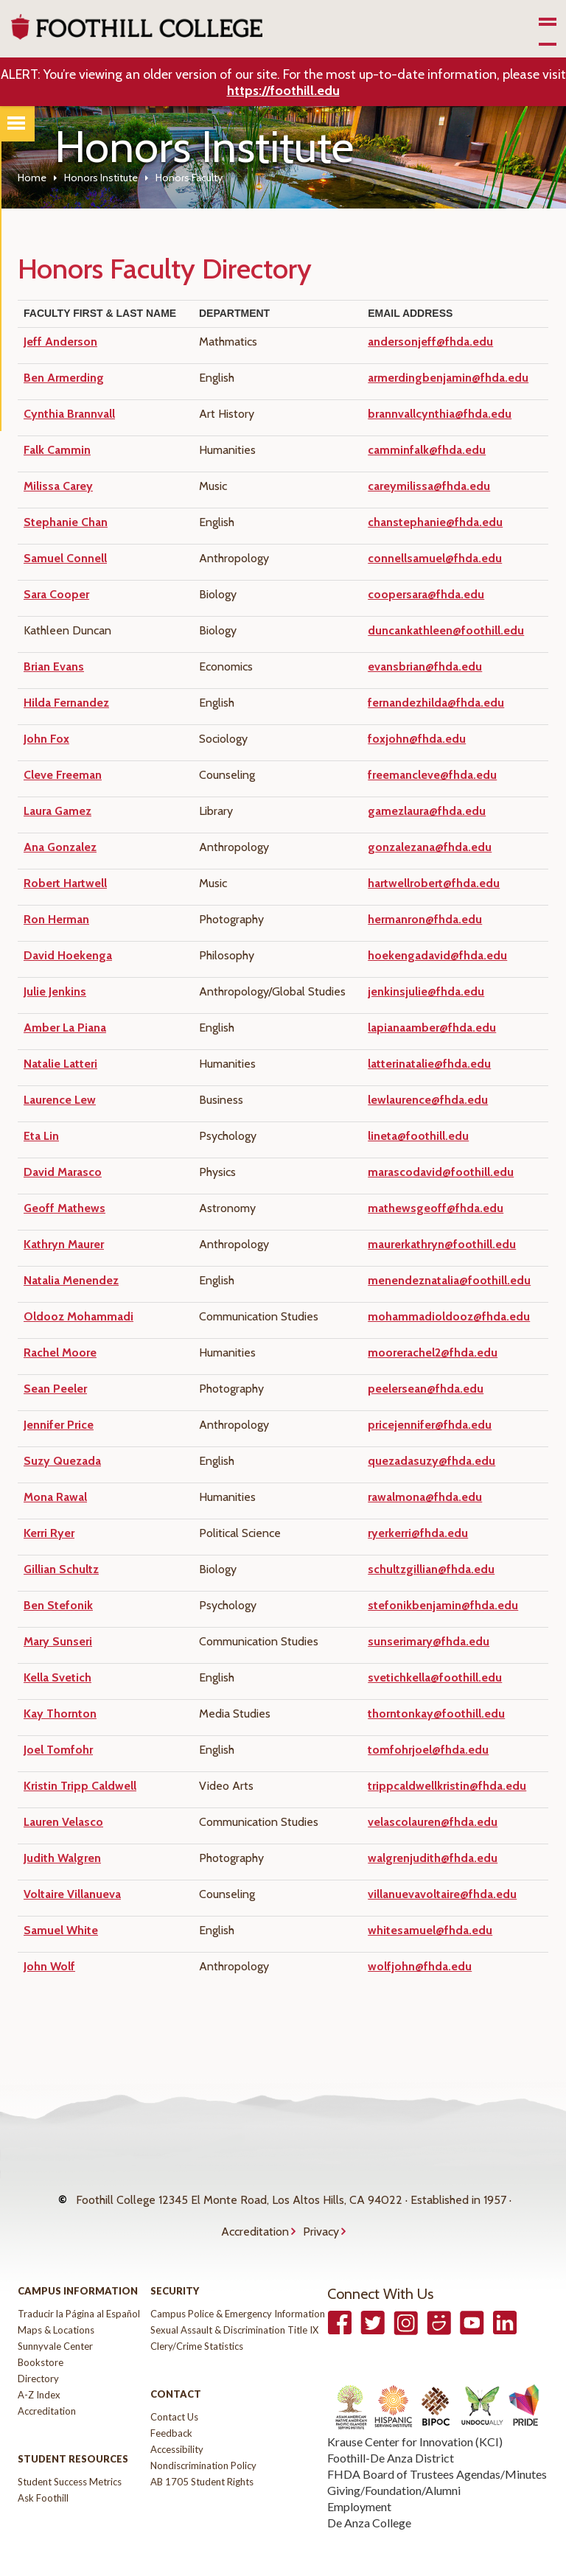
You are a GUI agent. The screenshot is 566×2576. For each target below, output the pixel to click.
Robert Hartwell (65, 883)
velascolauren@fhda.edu (432, 1822)
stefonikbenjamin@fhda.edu (443, 1605)
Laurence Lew (60, 1100)
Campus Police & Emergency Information (237, 2284)
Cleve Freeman (63, 775)
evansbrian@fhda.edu (425, 666)
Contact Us (174, 2387)
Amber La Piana (65, 1028)
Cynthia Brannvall (69, 414)
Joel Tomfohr (58, 1750)
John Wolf (49, 1966)
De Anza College (369, 2493)
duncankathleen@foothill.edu (446, 630)
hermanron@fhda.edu (425, 919)
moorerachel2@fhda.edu (432, 1352)
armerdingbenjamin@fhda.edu (448, 378)
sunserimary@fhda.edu (428, 1641)
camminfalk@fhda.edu (427, 450)
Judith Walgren (62, 1858)
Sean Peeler (55, 1389)
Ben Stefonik (58, 1605)
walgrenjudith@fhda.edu (432, 1858)
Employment (359, 2477)
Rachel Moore (60, 1352)
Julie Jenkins (55, 991)
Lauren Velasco (63, 1822)
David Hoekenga (68, 955)
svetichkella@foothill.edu (435, 1677)
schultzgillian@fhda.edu (431, 1569)
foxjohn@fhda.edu (417, 739)
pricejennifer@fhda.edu (430, 1425)
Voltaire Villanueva (72, 1894)
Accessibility (176, 2420)
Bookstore (40, 2333)
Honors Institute (101, 177)
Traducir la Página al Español (79, 2284)
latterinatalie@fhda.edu (429, 1064)
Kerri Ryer (49, 1533)
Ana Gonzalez (60, 847)
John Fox (46, 739)
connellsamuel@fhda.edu (435, 558)
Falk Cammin (57, 450)
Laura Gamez (57, 811)
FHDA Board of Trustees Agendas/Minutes (437, 2444)
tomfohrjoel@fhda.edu (428, 1750)
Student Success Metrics (70, 2452)
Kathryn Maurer (64, 1244)
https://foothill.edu (283, 91)
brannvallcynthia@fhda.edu (439, 414)
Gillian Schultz (61, 1569)
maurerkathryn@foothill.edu (442, 1244)
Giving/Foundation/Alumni (394, 2461)
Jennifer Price (59, 1425)
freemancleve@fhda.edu (432, 775)
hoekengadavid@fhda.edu (437, 955)
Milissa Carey (58, 486)
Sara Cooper (56, 594)
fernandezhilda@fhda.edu (436, 703)
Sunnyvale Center (55, 2317)
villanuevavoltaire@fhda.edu (442, 1894)
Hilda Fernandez (66, 703)
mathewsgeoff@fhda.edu (435, 1208)
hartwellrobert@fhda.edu (434, 883)
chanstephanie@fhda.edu (435, 522)
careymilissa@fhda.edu (429, 486)
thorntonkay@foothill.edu (436, 1714)
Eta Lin (41, 1136)
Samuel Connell (65, 558)
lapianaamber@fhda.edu (432, 1028)
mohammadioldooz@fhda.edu (449, 1316)
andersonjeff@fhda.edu (430, 342)
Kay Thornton (60, 1714)
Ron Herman (56, 919)
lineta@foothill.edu (418, 1136)
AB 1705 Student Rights (202, 2452)
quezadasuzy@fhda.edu (431, 1461)
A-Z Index (39, 2365)
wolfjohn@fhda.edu (420, 1966)
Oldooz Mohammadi (78, 1316)
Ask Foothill (43, 2468)
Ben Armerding (64, 378)
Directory (38, 2349)
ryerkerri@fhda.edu (418, 1533)
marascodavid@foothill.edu (441, 1172)
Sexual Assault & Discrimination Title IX (234, 2300)
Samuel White (61, 1930)
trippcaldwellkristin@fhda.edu (447, 1786)
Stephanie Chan (66, 522)
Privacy (321, 2209)
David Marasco (63, 1172)
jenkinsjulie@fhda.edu (426, 991)
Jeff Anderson (60, 342)
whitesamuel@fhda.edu (430, 1930)
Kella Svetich (57, 1677)
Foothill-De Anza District (390, 2428)
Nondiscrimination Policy (203, 2436)
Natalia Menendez (71, 1280)
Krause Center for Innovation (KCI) (415, 2412)
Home (32, 177)
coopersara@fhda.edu (426, 594)
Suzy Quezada (62, 1461)
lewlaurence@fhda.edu (428, 1100)
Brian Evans (54, 666)
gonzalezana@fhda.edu (430, 847)
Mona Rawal (55, 1497)
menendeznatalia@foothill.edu (449, 1280)
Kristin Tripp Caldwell (80, 1786)
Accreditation (255, 2209)
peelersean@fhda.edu (425, 1389)
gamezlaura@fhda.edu (427, 811)
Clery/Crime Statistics (196, 2317)
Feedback (171, 2403)
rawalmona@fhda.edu (425, 1497)
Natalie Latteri (60, 1064)
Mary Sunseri (58, 1641)
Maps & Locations (56, 2300)
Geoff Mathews (64, 1208)
